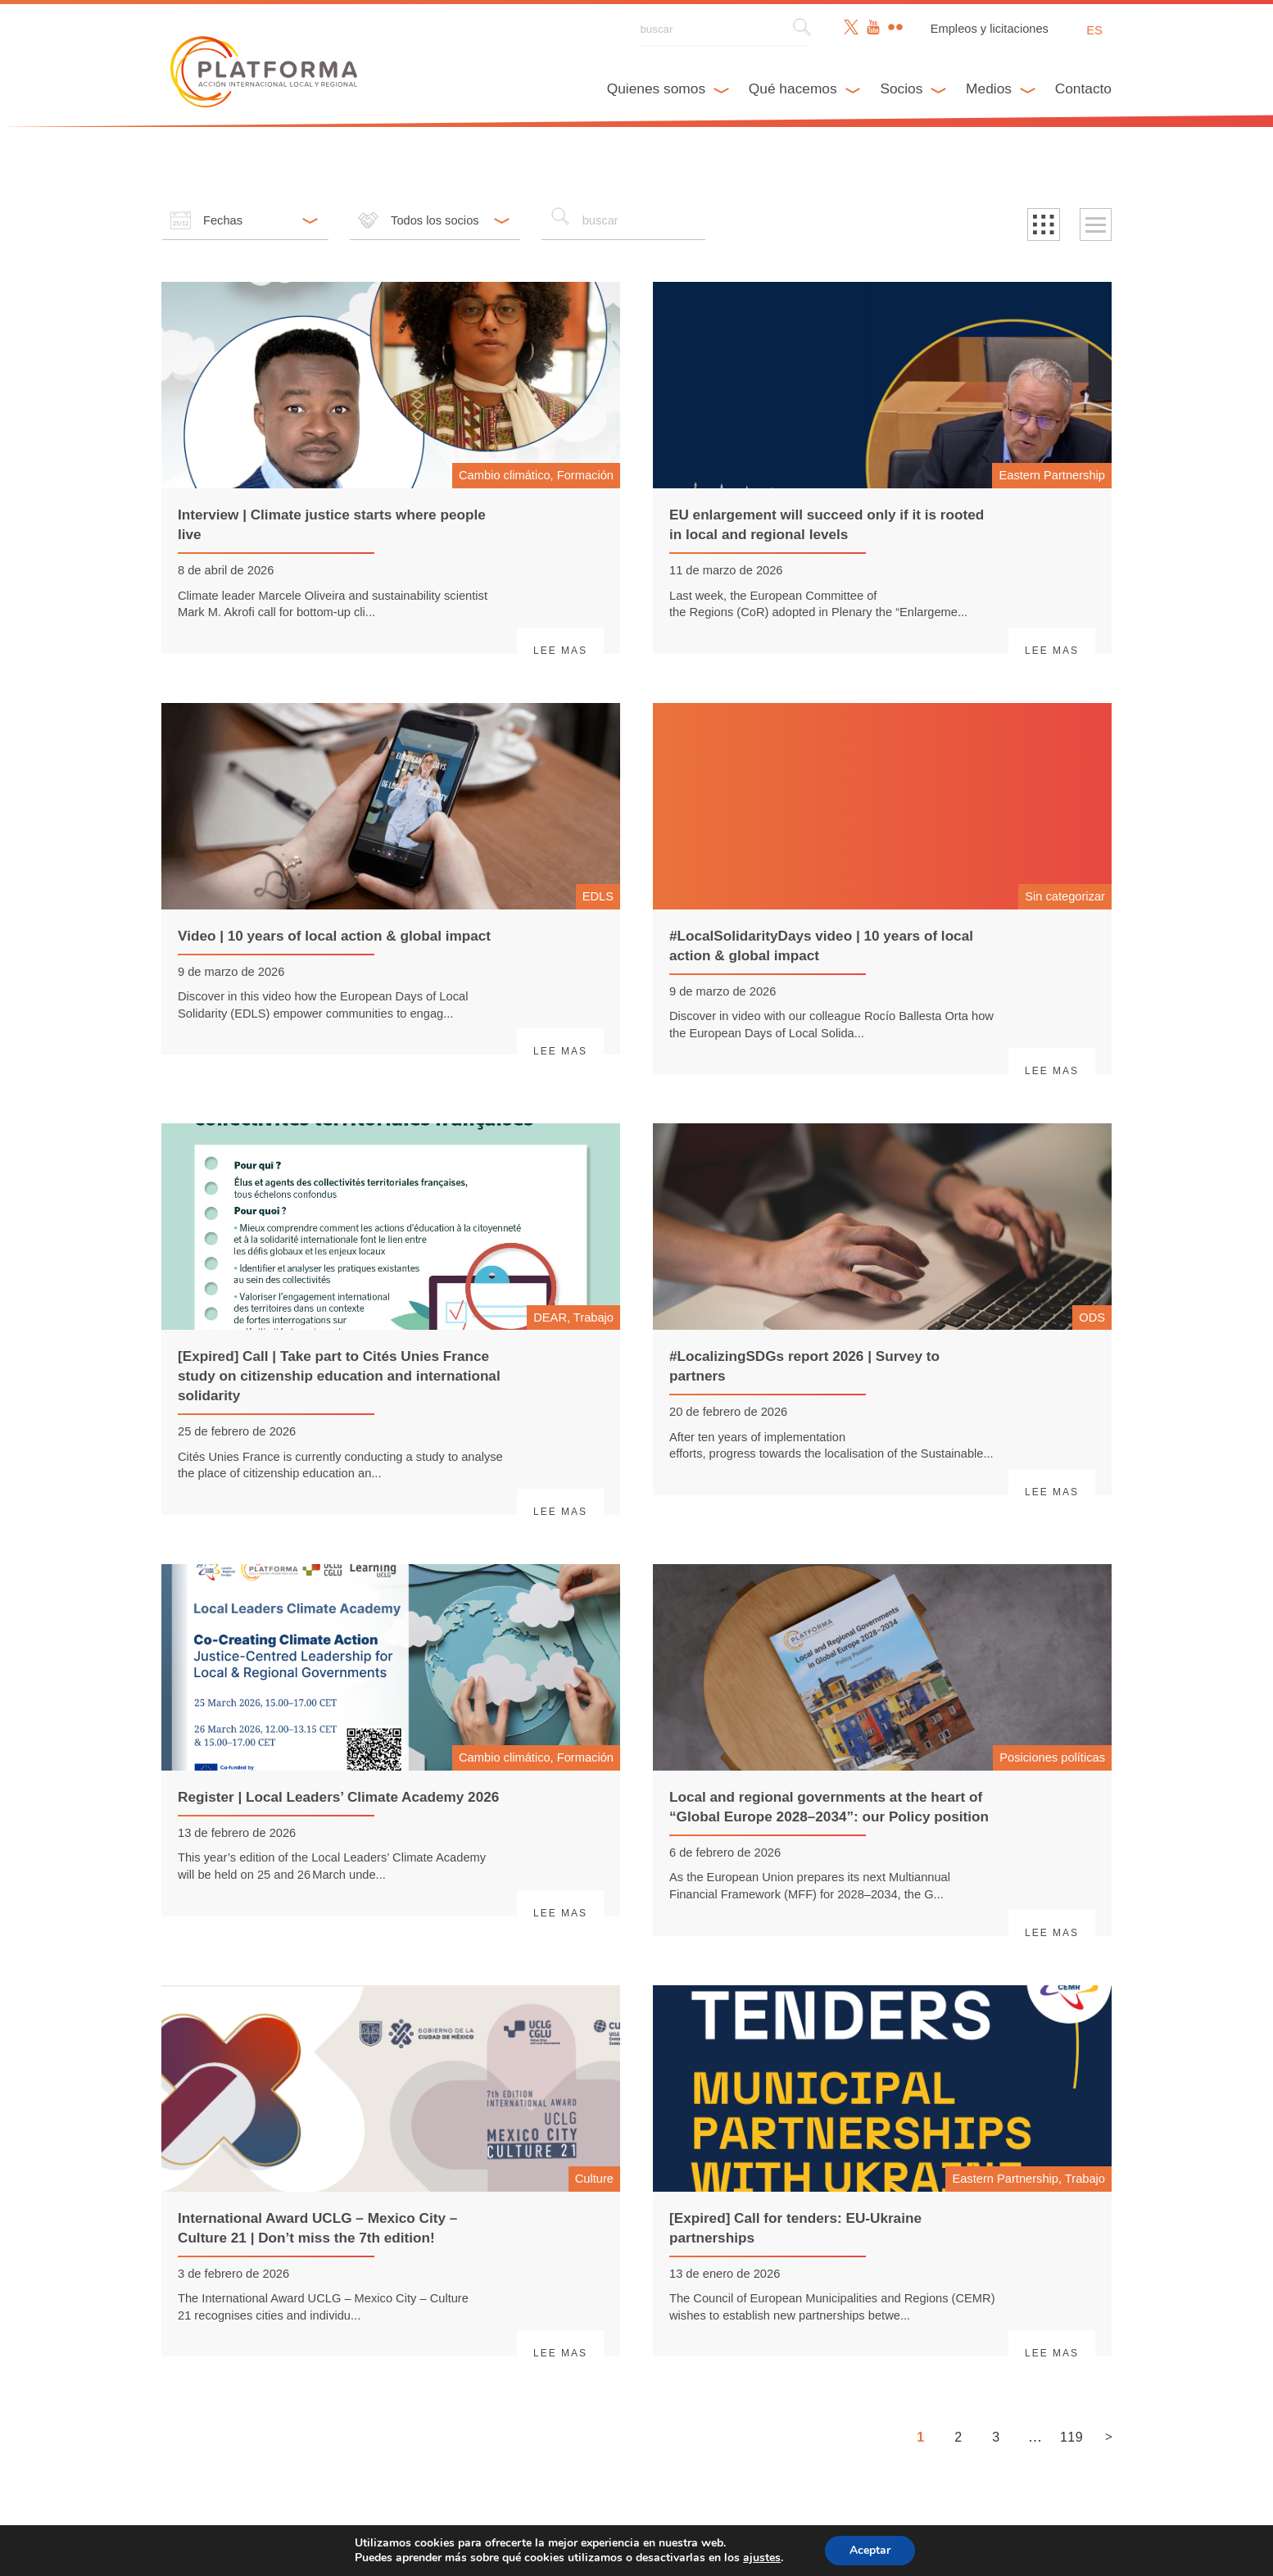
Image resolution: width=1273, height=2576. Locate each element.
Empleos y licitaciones (990, 28)
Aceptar (880, 2550)
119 (1071, 2437)
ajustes (771, 2558)
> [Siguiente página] (1108, 2437)
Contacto (1083, 88)
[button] (1043, 224)
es (1094, 30)
